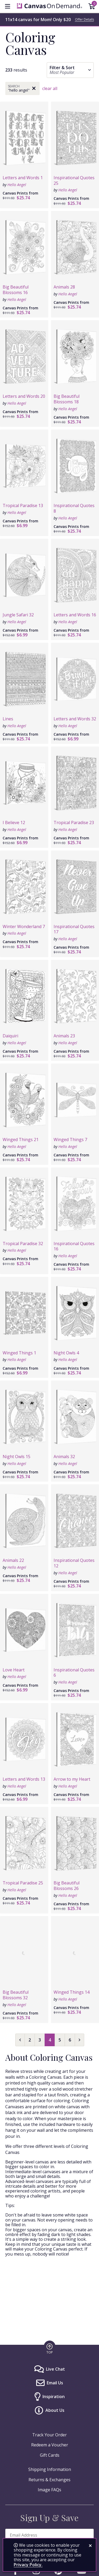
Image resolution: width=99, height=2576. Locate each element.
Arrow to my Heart (72, 1779)
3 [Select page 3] (40, 2040)
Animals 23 (64, 1036)
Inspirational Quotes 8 (74, 508)
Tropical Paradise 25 (23, 1883)
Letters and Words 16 (75, 615)
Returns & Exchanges (49, 2480)
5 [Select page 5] (60, 2040)
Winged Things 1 (19, 1353)
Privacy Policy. (28, 2565)
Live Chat (55, 2369)
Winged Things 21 (21, 1139)
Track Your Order (49, 2435)
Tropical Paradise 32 (23, 1243)
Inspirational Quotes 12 (74, 1563)
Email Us (55, 2382)
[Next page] (79, 2040)
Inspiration (54, 2396)
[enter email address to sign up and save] (49, 2535)
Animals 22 (13, 1560)
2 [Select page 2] (30, 2040)
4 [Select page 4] (50, 2040)
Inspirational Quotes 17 (74, 929)
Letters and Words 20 (24, 396)
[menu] (7, 6)
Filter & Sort (62, 67)
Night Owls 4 (66, 1353)
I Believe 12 (14, 822)
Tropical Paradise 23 (74, 822)
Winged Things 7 (70, 1139)
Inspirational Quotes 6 (74, 1672)
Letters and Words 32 (75, 719)
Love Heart (14, 1670)
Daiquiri (10, 1036)
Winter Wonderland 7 (24, 926)
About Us (54, 2410)
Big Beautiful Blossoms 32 (16, 1995)
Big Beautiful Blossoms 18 (66, 399)
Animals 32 (64, 1456)
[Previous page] (20, 2040)
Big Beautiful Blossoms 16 (16, 289)
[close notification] (90, 2545)
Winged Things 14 (71, 1992)
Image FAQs (49, 2490)
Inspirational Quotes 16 (74, 1246)
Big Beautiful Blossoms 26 (66, 1885)
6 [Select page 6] (70, 2040)
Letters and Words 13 (24, 1779)
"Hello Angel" (19, 90)
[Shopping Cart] (91, 7)
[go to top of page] (49, 2348)
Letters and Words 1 (23, 178)
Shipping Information (49, 2469)
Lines (8, 719)
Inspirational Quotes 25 (74, 180)
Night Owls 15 (16, 1456)
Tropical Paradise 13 (23, 505)
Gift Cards (49, 2455)
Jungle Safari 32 (18, 615)
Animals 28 (64, 287)
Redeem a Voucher (49, 2445)
